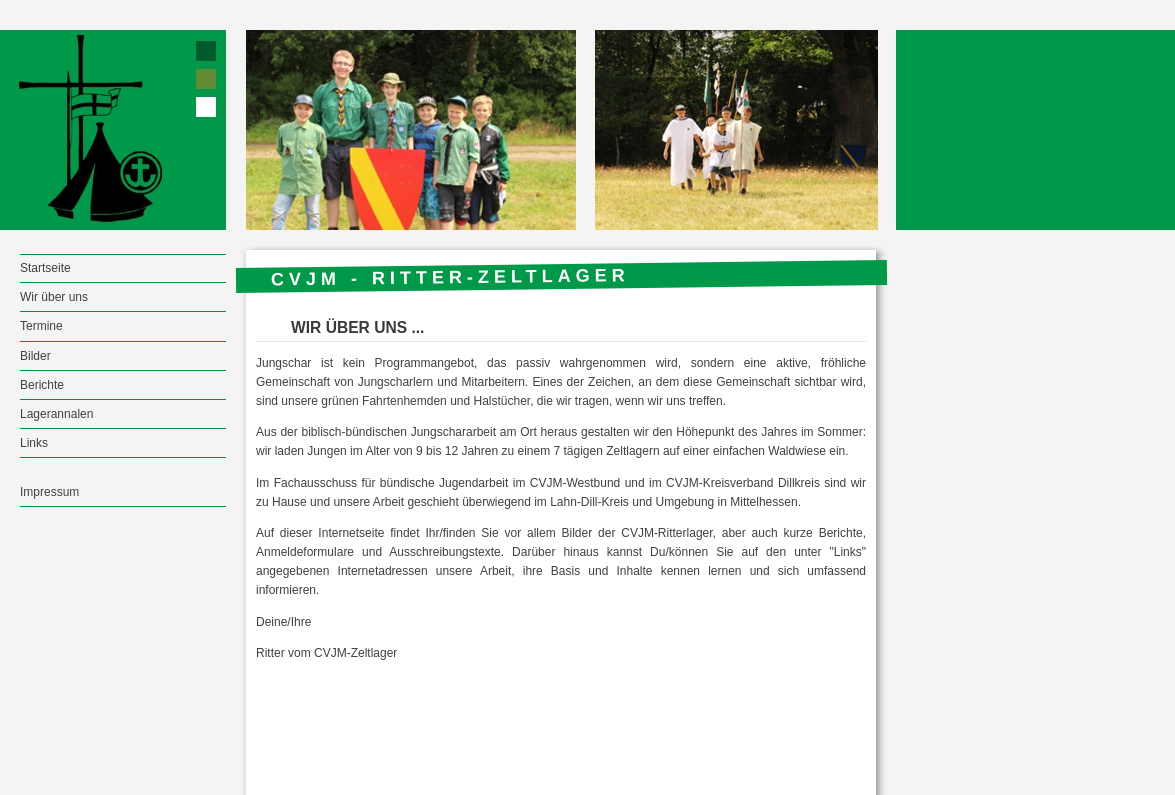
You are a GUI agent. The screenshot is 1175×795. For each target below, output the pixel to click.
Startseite (45, 268)
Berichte (42, 385)
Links (34, 443)
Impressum (49, 492)
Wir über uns (54, 297)
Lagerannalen (56, 414)
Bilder (35, 356)
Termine (41, 326)
